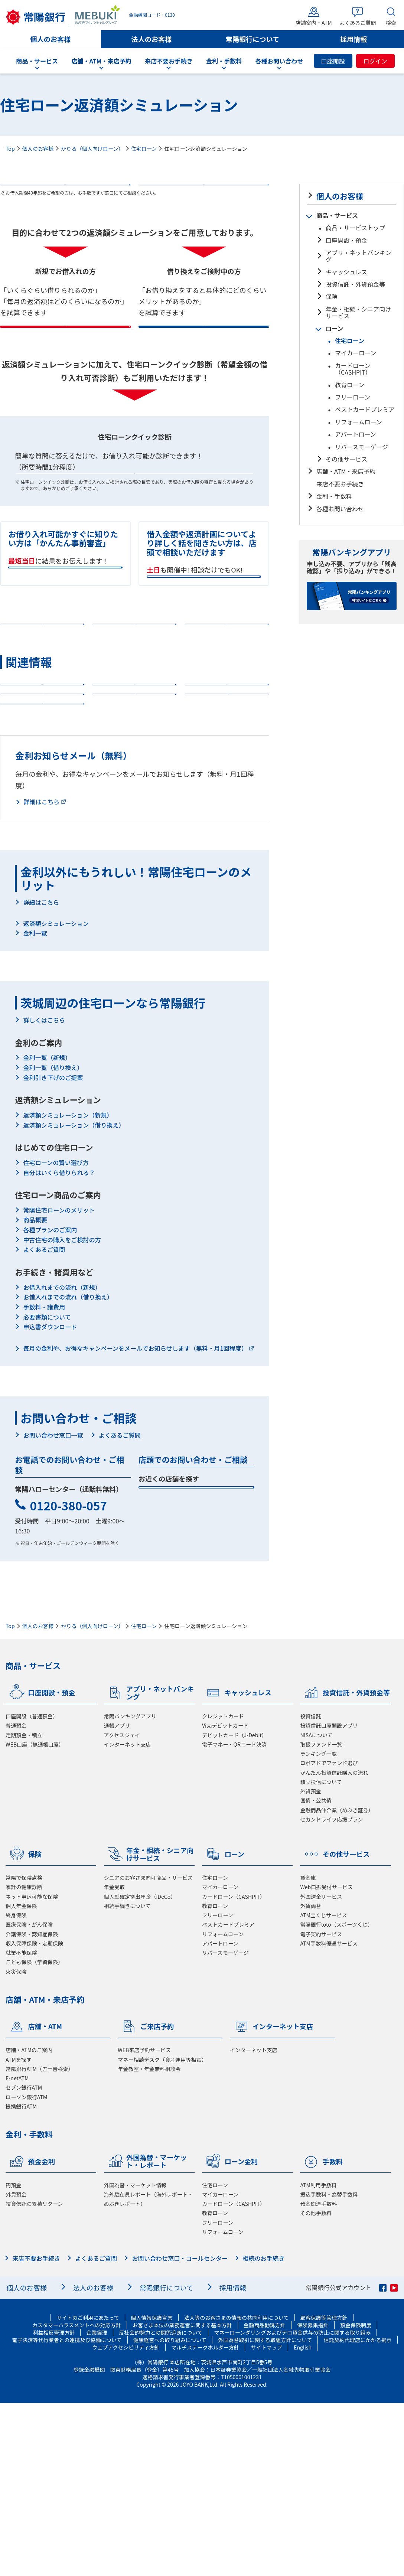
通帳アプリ (117, 1898)
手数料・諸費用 (44, 1480)
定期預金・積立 (24, 1907)
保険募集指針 (313, 2498)
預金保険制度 (356, 2498)
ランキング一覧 (318, 1926)
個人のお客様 (50, 39)
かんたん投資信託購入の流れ (334, 1945)
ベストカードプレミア (364, 409)
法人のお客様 (151, 39)
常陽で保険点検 (24, 2050)
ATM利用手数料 (318, 2357)
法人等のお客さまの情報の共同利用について (236, 2490)
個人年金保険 (21, 2078)
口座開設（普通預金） (32, 1889)
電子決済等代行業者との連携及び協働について (66, 2513)
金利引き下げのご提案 (53, 1250)
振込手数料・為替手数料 (329, 2367)
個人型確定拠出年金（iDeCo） (140, 2069)
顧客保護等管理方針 (324, 2490)
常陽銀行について (252, 39)
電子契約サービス (321, 2106)
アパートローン (355, 434)
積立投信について (321, 1955)
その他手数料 (316, 2386)
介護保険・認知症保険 (32, 2106)
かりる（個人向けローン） (92, 148)
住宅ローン (144, 148)
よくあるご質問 (44, 1422)
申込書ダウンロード (50, 1500)
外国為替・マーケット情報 (135, 2357)
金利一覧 (35, 1106)
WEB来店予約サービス (144, 2223)
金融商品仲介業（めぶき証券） (336, 1982)
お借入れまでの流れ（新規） (62, 1460)
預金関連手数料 (318, 2376)
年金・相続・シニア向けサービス (358, 312)
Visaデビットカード (225, 1898)
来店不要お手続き (340, 483)
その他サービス (346, 459)
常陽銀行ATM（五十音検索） (40, 2241)
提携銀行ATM (21, 2279)
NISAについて (316, 1907)
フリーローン (352, 397)
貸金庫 (308, 2050)
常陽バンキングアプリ (130, 1889)
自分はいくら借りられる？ (59, 1345)
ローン (334, 328)
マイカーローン (355, 352)
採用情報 (353, 39)
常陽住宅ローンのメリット (59, 1383)
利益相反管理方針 (54, 2505)
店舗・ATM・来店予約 (345, 471)
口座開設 (333, 60)
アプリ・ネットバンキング (358, 256)
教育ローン (349, 384)
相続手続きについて (127, 2078)
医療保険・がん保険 (29, 2097)
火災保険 (16, 2144)
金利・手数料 (334, 496)
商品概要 (35, 1393)
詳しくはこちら (44, 1193)
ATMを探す (19, 2232)
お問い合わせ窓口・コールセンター (180, 2431)
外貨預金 (310, 1964)
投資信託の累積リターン (34, 2376)
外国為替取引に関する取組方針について (265, 2513)
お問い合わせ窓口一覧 (53, 1608)
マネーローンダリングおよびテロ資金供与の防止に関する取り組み (292, 2505)
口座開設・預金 (346, 240)
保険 (332, 296)
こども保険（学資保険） (34, 2135)
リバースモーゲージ (361, 446)
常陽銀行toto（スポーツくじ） (336, 2097)
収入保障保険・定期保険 (34, 2116)
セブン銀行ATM (24, 2260)
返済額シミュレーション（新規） (68, 1288)
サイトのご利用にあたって (87, 2490)
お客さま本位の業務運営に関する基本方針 (182, 2498)
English (303, 2520)
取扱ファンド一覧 (321, 1917)
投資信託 (310, 1889)
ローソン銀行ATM (26, 2269)
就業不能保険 (21, 2125)
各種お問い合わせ (340, 508)
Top (10, 148)
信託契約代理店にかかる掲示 (358, 2513)
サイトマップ (266, 2520)
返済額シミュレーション (56, 1096)
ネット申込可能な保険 (32, 2069)
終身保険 (16, 2088)
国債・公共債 (316, 1973)
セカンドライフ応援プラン (331, 1992)
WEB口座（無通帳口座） (35, 1917)
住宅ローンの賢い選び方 (55, 1335)
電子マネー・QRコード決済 (234, 1917)
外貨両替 (310, 2078)
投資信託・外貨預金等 (355, 284)
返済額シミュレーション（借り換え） (73, 1298)
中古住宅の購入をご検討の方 (62, 1412)
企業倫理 (97, 2505)
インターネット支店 (127, 1917)
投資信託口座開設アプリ (329, 1898)
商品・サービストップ (355, 227)
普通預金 (16, 1898)
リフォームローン (358, 421)
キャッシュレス (346, 271)
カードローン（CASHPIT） (353, 369)
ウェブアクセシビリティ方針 (126, 2520)
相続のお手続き (264, 2431)
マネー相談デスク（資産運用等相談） (162, 2232)
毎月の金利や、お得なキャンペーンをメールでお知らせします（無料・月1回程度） (135, 1521)
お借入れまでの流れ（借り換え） (68, 1470)
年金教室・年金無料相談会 (149, 2241)
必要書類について (47, 1490)
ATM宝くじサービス (323, 2088)
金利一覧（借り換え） (53, 1240)
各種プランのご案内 (50, 1403)
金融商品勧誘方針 (265, 2498)
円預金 (13, 2357)
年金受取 (114, 2060)
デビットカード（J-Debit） (234, 1907)
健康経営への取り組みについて (169, 2513)
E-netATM (17, 2251)
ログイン (375, 60)
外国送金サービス (321, 2069)
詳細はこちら (41, 974)
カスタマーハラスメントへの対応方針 (76, 2498)
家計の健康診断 (24, 2060)
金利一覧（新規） (47, 1230)
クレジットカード (223, 1889)
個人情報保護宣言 (152, 2490)
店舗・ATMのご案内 (29, 2223)
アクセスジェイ (122, 1907)
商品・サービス (337, 215)
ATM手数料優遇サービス (328, 2116)
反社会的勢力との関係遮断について (160, 2505)
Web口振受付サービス (326, 2060)
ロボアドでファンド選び (329, 1936)
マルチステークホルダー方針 (205, 2520)
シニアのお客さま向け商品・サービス (148, 2050)
